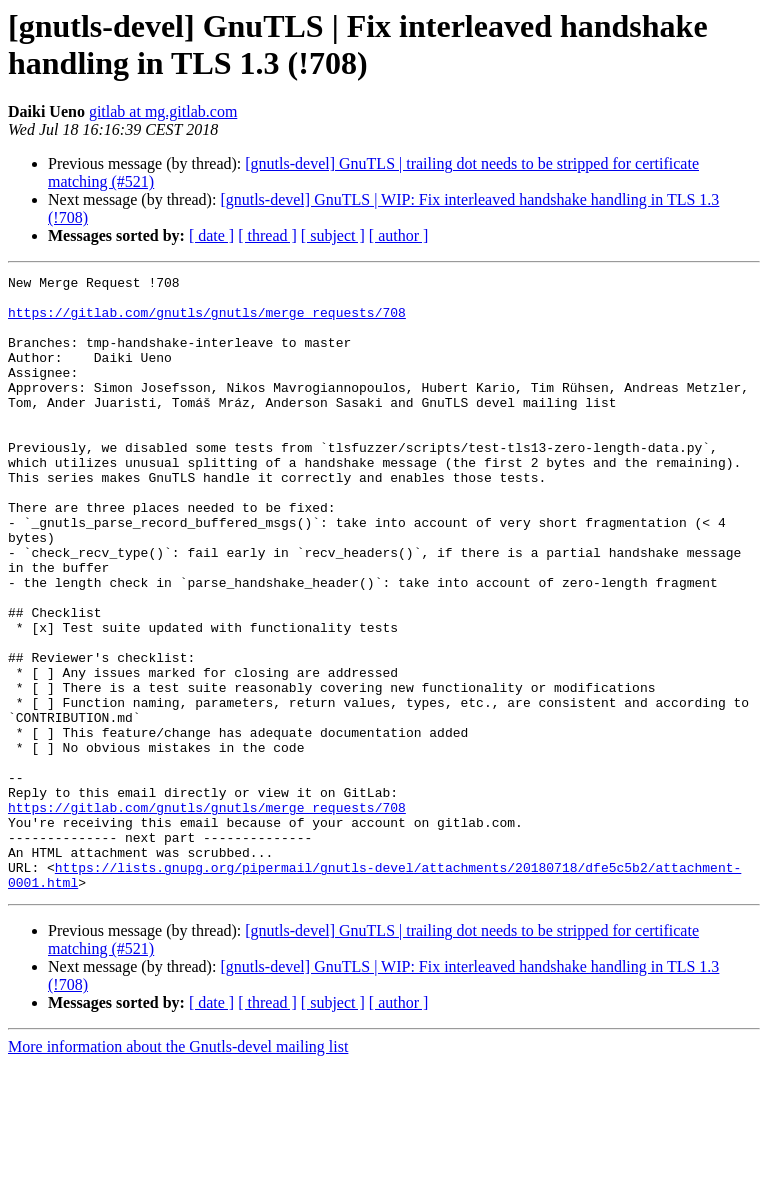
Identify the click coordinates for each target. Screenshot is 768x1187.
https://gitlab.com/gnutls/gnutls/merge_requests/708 (207, 321)
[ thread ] (267, 235)
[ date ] (211, 235)
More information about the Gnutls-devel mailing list (178, 1169)
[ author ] (399, 235)
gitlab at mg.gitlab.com (163, 111)
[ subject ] (333, 235)
